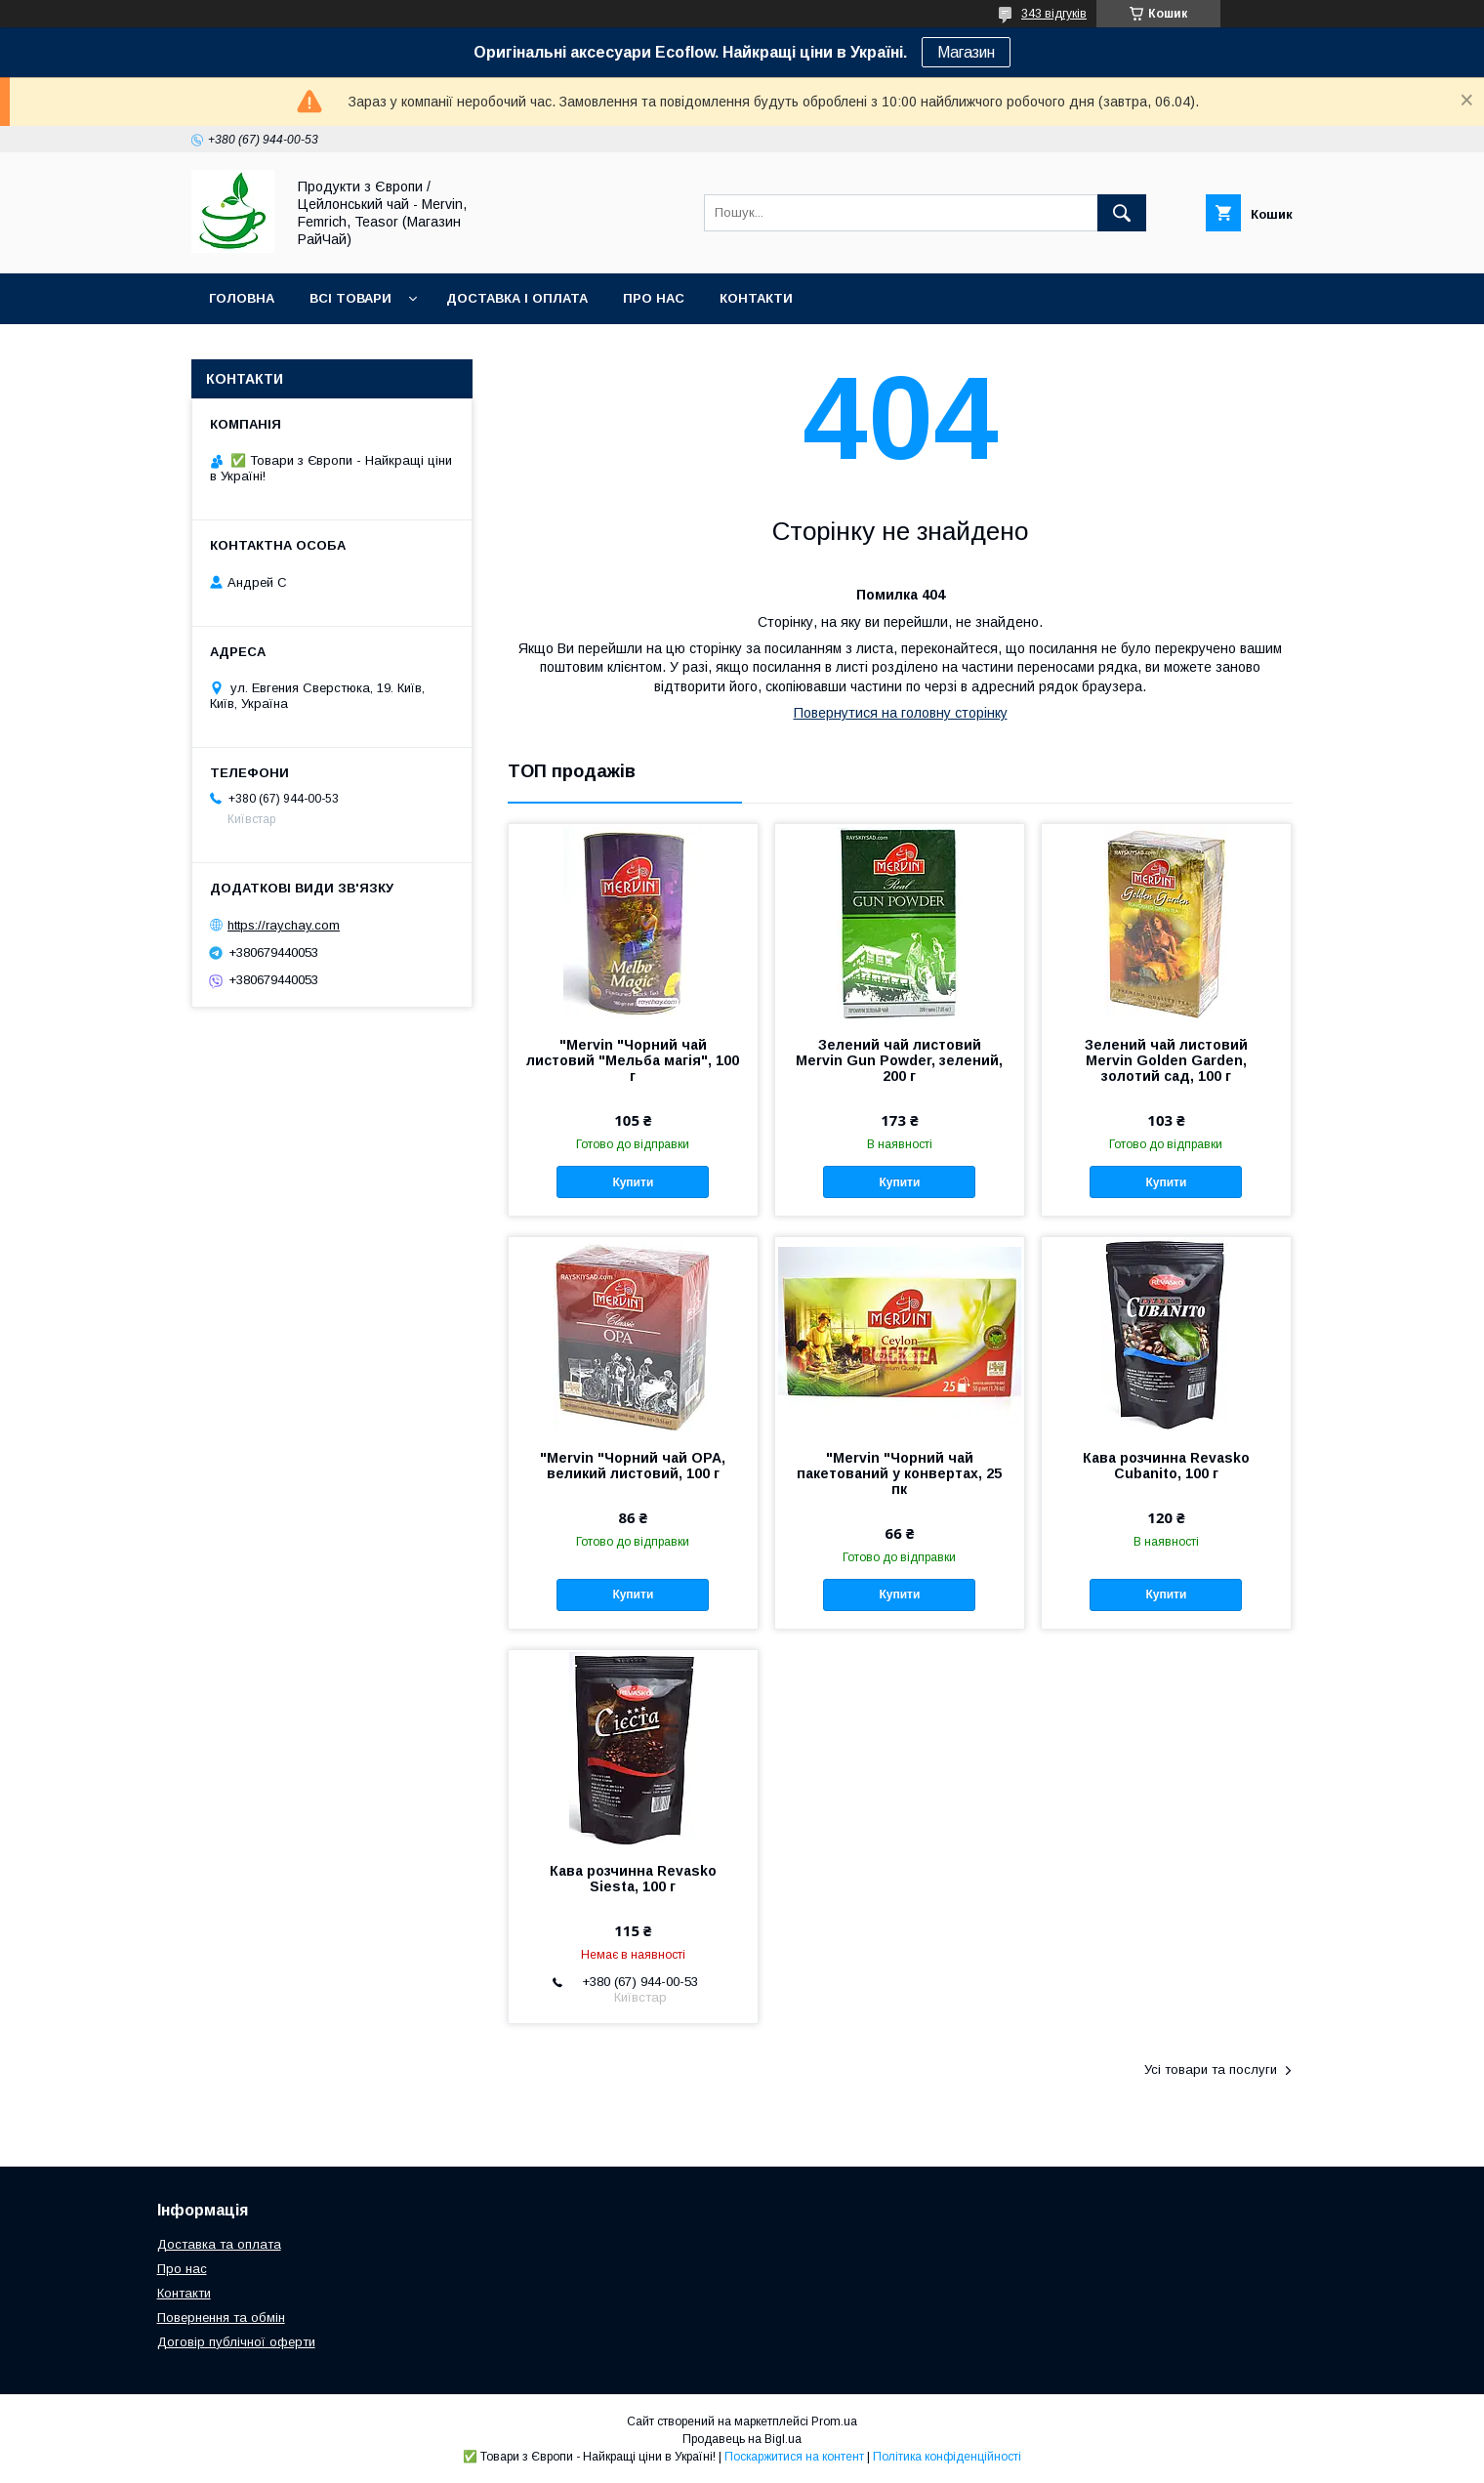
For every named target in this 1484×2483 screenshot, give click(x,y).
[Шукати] (1121, 212)
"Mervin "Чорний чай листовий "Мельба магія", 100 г (632, 1060)
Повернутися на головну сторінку (901, 713)
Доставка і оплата (517, 298)
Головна (241, 298)
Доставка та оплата (219, 2244)
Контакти (756, 298)
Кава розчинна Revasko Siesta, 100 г (633, 1878)
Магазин (966, 52)
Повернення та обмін (221, 2317)
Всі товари (350, 298)
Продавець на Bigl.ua (742, 2439)
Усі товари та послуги (1210, 2069)
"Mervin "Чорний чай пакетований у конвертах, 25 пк (899, 1473)
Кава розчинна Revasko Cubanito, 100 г (1166, 1465)
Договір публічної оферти (236, 2342)
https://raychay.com (283, 925)
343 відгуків (1054, 14)
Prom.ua (834, 2421)
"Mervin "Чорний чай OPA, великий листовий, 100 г (632, 1465)
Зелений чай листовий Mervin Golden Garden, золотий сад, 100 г (1166, 1060)
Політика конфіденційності (947, 2456)
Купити (632, 1182)
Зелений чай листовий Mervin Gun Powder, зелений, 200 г (899, 1060)
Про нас (653, 298)
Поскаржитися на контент (794, 2456)
